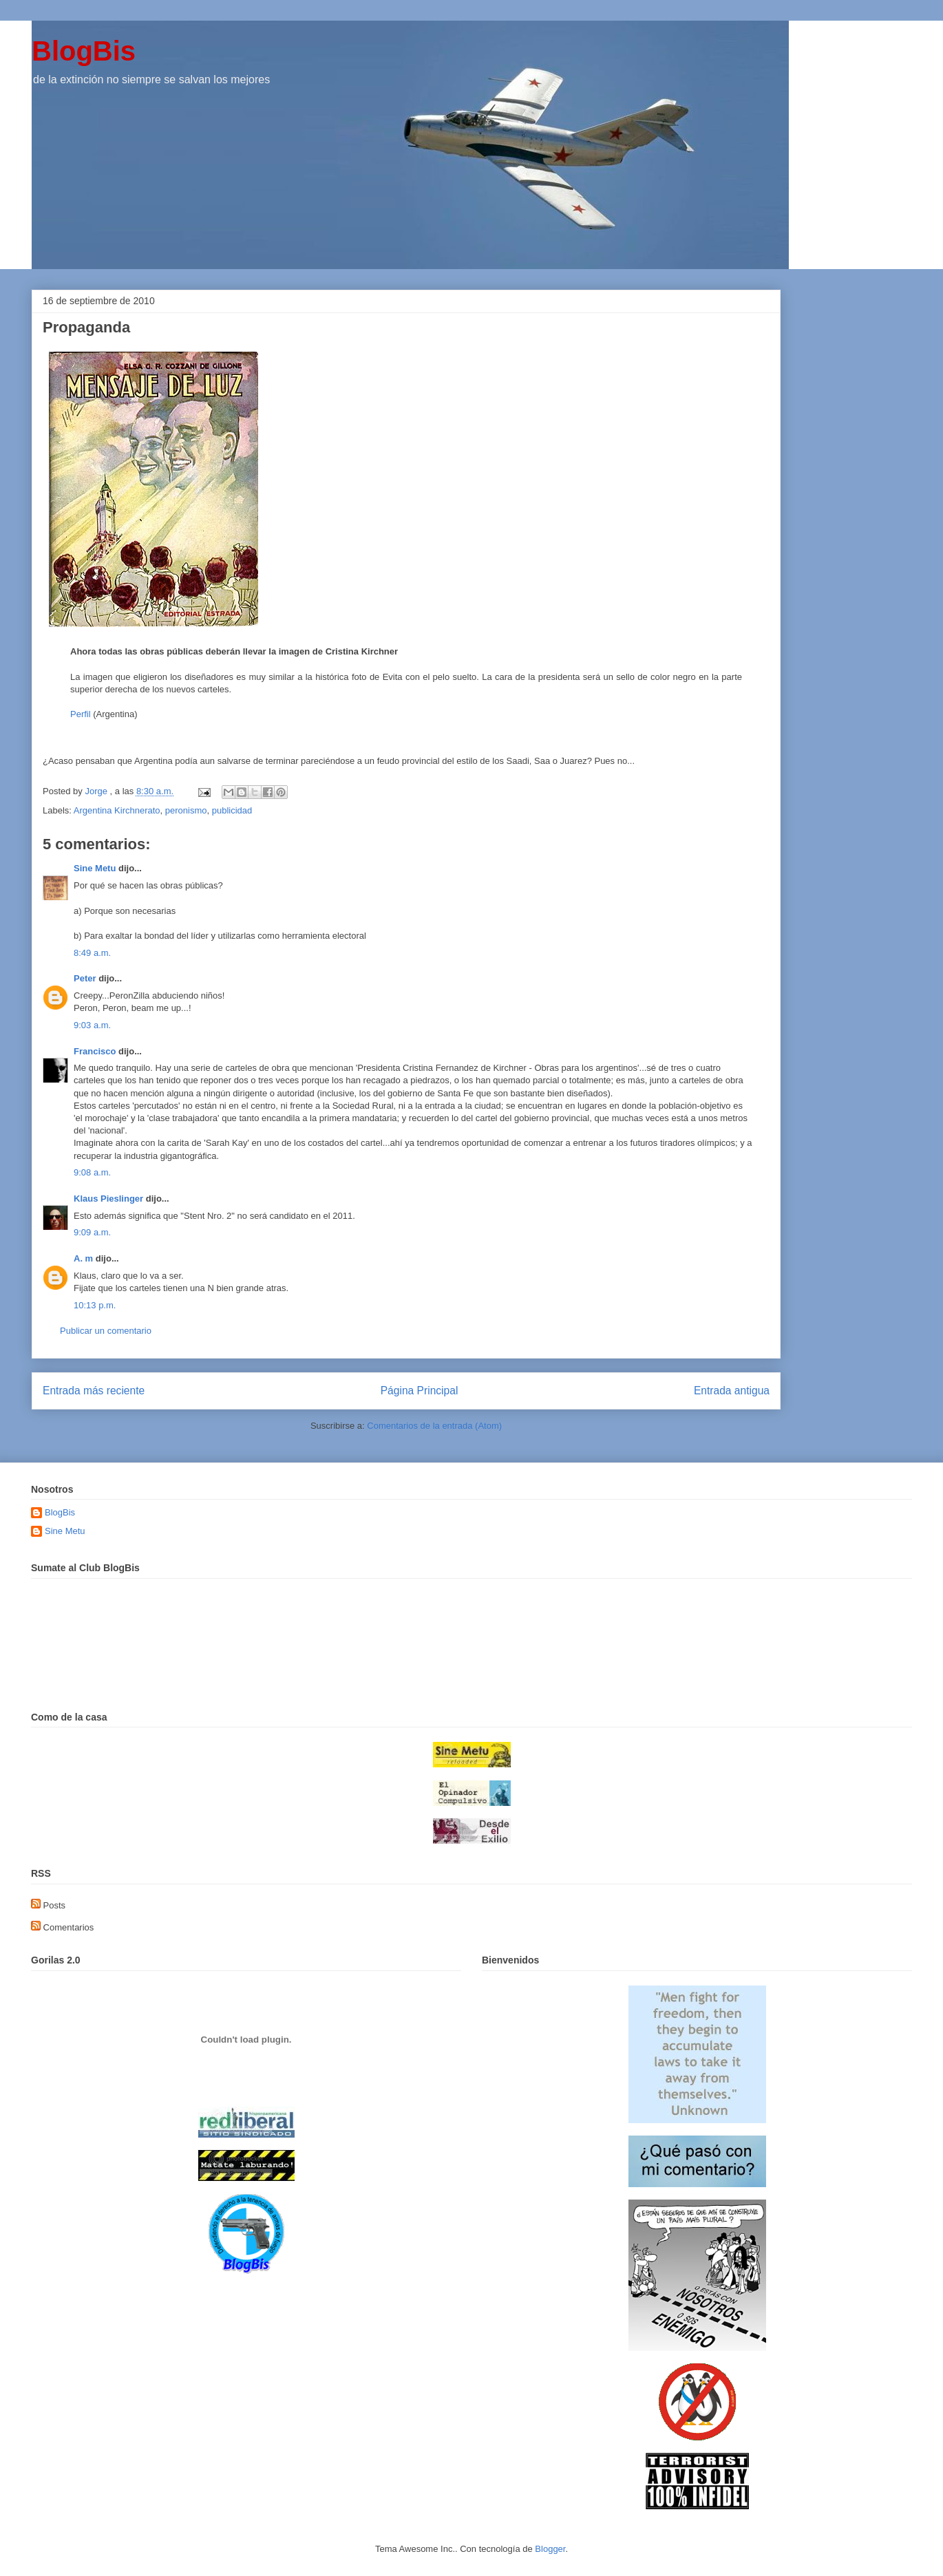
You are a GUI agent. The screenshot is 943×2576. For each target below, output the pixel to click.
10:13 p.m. (95, 1305)
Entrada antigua (732, 1390)
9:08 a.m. (92, 1172)
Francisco (95, 1051)
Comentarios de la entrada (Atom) (434, 1425)
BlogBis (84, 51)
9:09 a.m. (92, 1232)
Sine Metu (95, 868)
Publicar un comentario (105, 1331)
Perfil (80, 714)
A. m (83, 1258)
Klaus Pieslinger (108, 1198)
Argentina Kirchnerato (117, 810)
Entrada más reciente (94, 1390)
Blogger (550, 2549)
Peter (85, 978)
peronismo (186, 810)
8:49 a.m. (92, 953)
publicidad (232, 810)
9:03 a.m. (92, 1025)
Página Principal (419, 1390)
